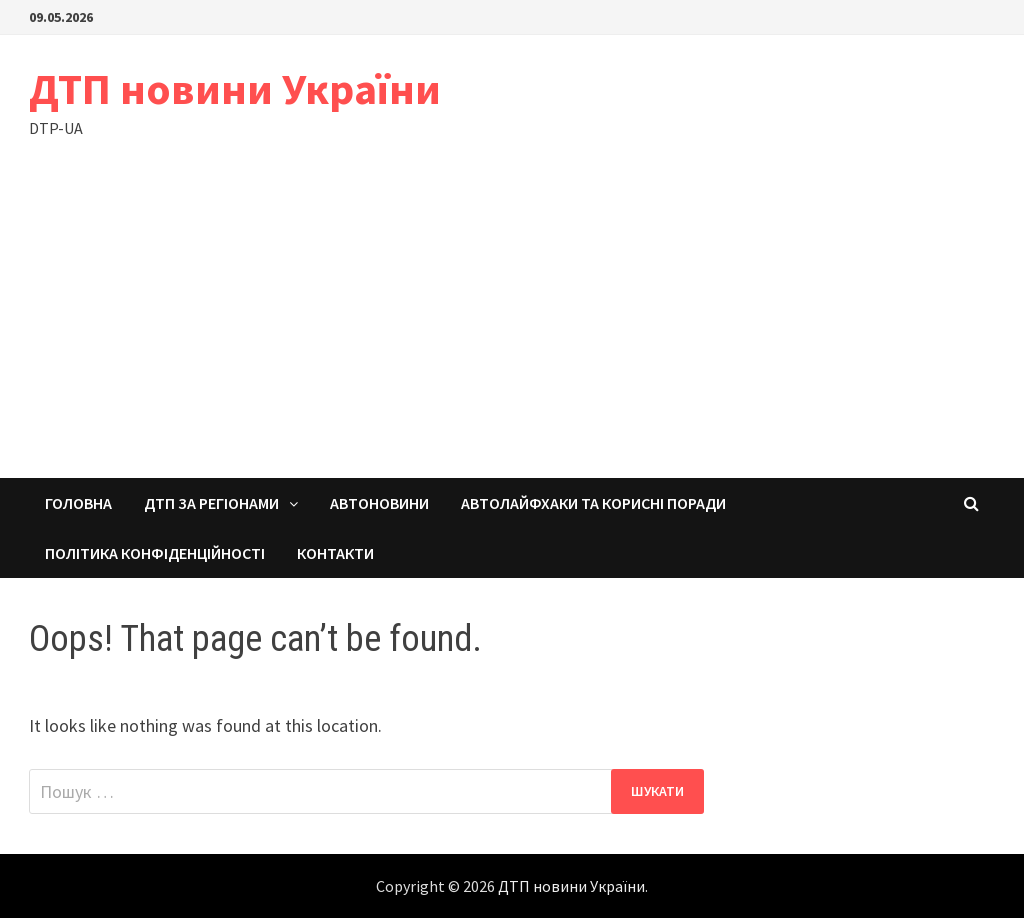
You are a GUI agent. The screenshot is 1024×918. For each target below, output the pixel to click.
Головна (78, 503)
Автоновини (379, 503)
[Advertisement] (512, 328)
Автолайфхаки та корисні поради (593, 503)
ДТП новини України (235, 88)
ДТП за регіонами (211, 503)
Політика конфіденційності (155, 553)
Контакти (335, 553)
